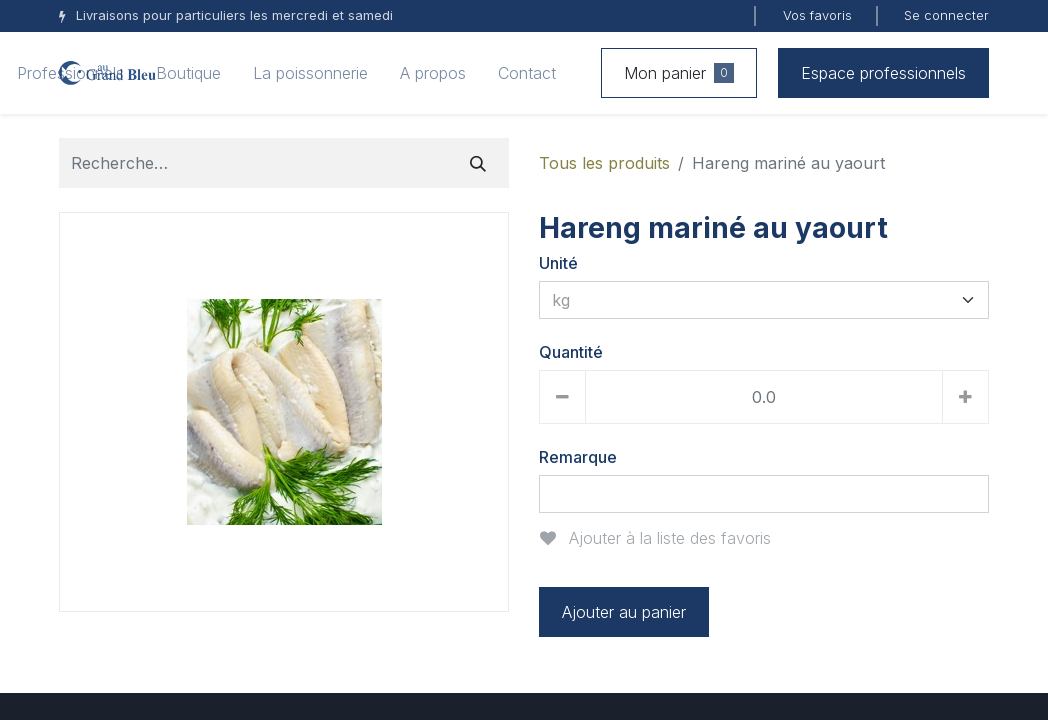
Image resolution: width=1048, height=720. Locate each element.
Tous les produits (604, 163)
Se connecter (946, 15)
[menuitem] (70, 73)
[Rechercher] (478, 163)
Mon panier (679, 73)
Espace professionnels (883, 73)
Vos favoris (817, 15)
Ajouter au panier (624, 612)
